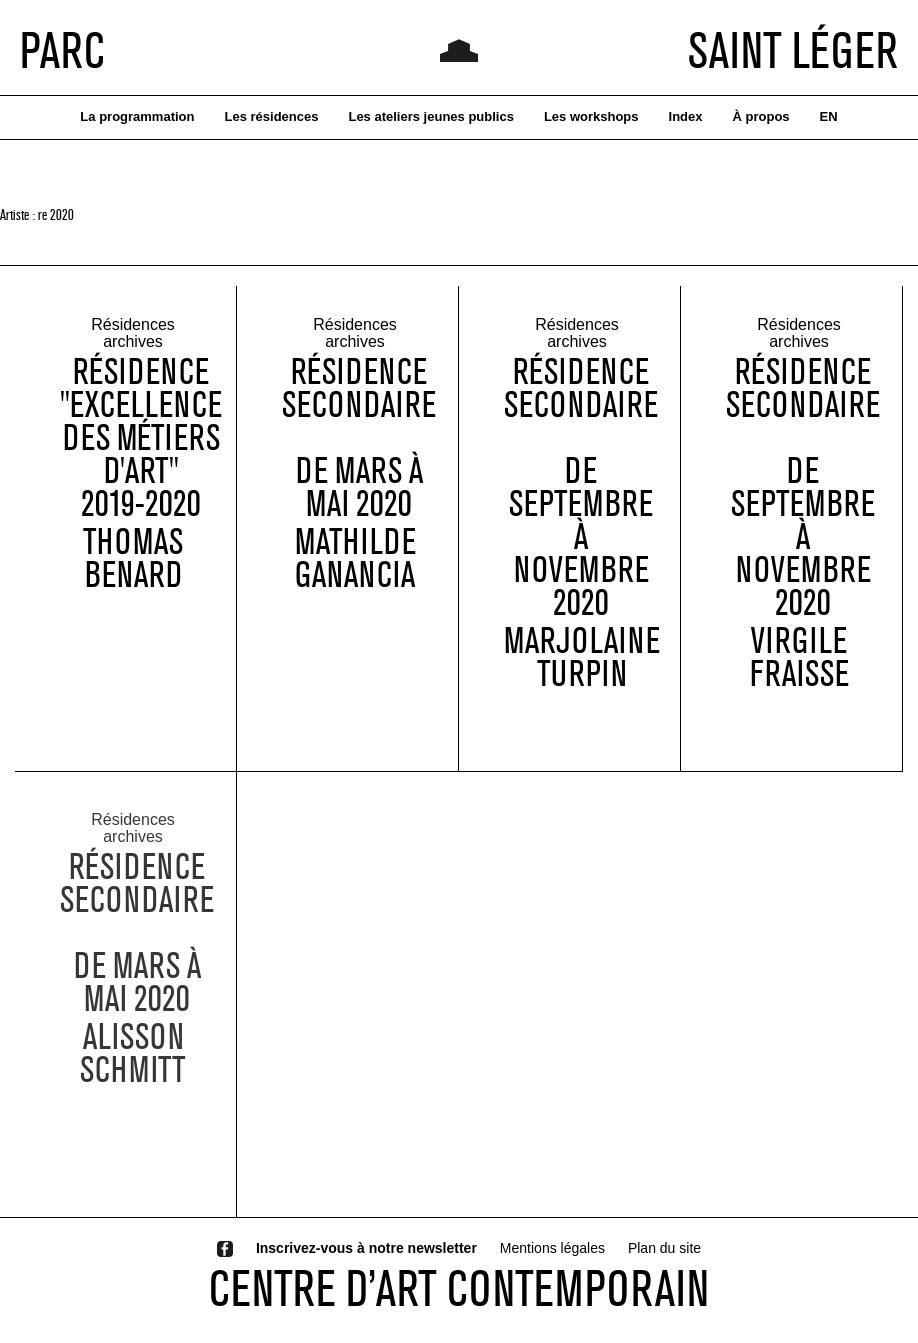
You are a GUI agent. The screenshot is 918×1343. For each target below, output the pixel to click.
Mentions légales (552, 1248)
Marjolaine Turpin (582, 659)
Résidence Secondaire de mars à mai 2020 (359, 439)
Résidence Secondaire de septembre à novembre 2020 (581, 489)
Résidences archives (133, 335)
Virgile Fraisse (799, 659)
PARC (62, 50)
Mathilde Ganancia (355, 560)
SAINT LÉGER (793, 50)
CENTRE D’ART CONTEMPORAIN (459, 1288)
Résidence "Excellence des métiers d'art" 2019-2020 (141, 439)
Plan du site (664, 1248)
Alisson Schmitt (133, 1065)
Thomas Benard (133, 560)
